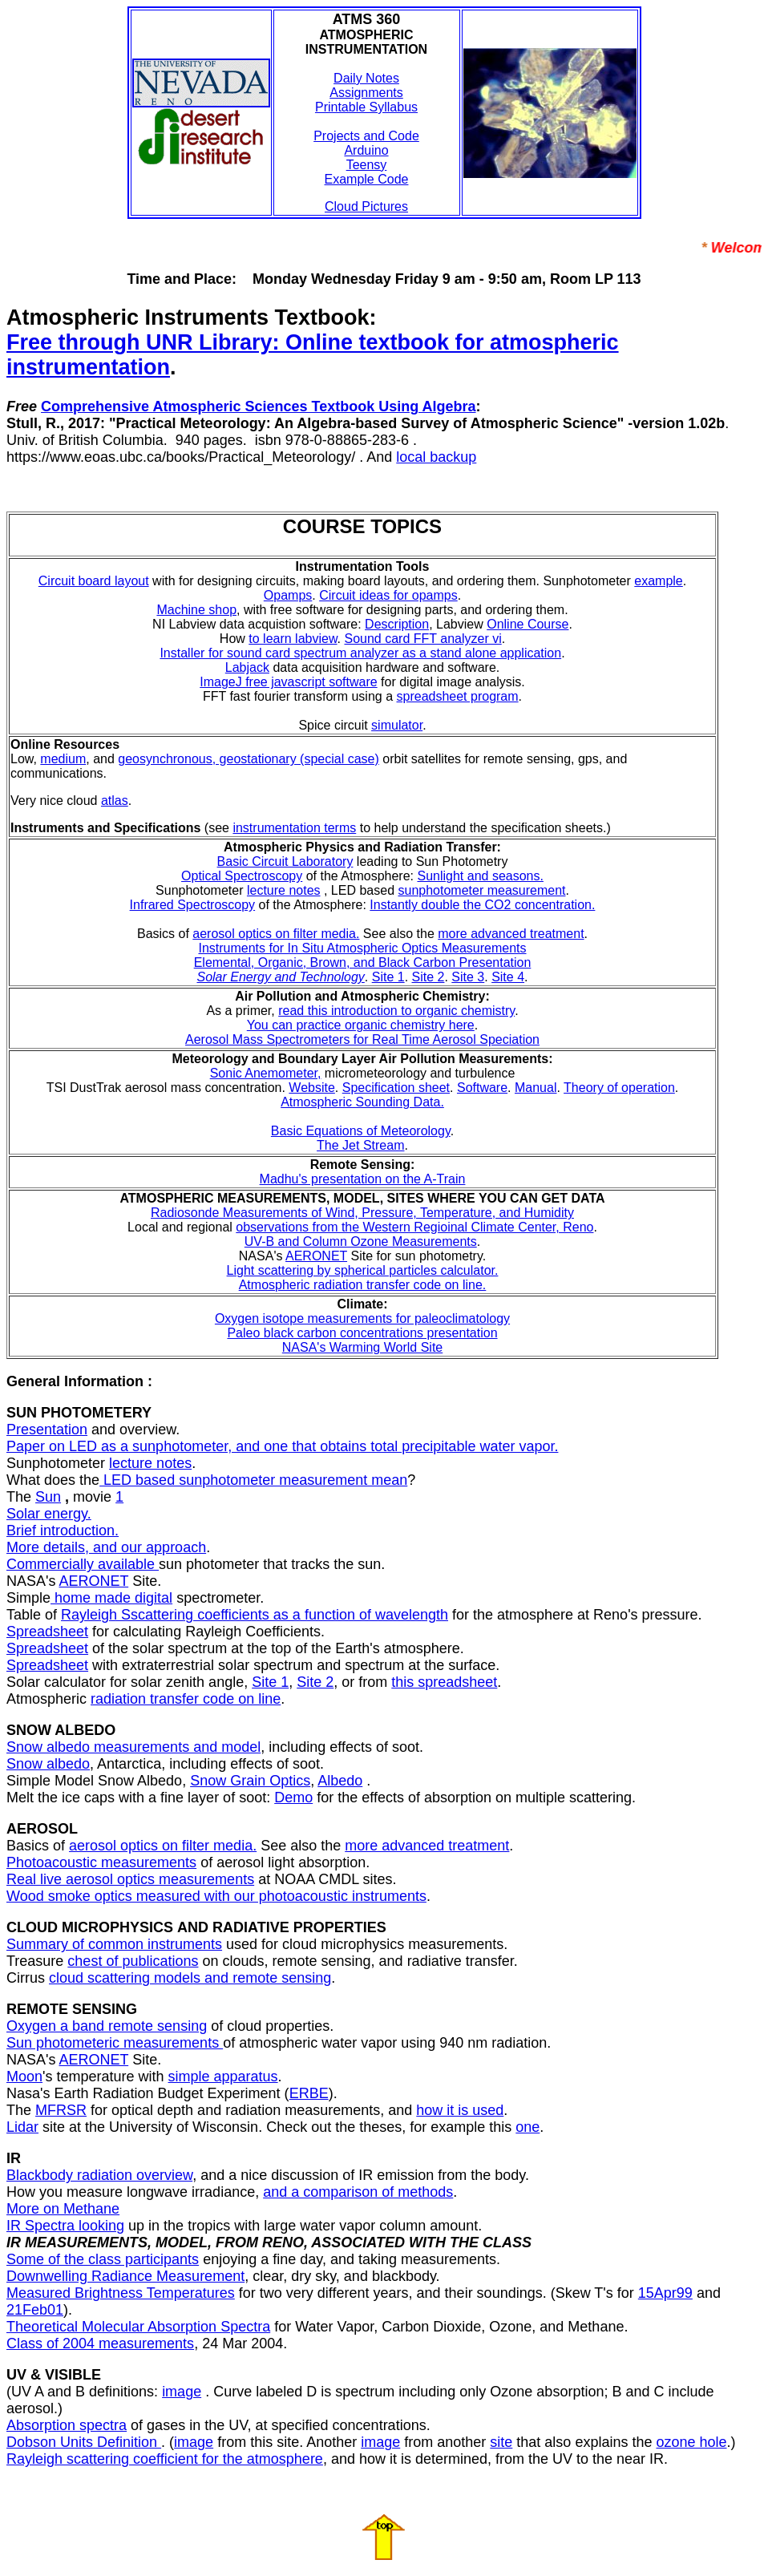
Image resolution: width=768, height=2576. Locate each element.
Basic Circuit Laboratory (285, 861)
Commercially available (82, 1564)
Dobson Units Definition (83, 2442)
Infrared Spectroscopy (193, 905)
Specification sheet (396, 1087)
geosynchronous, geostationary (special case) (248, 759)
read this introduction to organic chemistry (396, 1010)
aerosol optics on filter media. (275, 933)
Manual (535, 1087)
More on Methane (62, 2209)
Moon (24, 2076)
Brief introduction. (62, 1531)
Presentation (46, 1429)
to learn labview (293, 638)
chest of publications (132, 1961)
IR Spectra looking (65, 2226)
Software (482, 1087)
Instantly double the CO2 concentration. (482, 905)
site (501, 2442)
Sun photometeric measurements (114, 2043)
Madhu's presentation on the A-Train (363, 1179)
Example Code (367, 179)
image (181, 2392)
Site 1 (388, 977)
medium (63, 759)
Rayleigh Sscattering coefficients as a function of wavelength (254, 1615)
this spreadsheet (444, 1682)
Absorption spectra (66, 2425)
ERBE (309, 2093)
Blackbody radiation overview (99, 2175)
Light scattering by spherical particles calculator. (363, 1270)
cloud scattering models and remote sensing (190, 1978)
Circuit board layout (93, 581)
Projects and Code (366, 136)
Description (397, 624)
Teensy (366, 165)
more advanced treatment (511, 933)
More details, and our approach (106, 1547)
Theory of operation (619, 1087)
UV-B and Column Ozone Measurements (361, 1241)
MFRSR (61, 2110)
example (658, 581)
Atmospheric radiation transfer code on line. (363, 1285)
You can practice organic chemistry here (361, 1025)
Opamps (288, 595)
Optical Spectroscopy (241, 876)
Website (312, 1087)
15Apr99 (665, 2293)
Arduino (366, 150)
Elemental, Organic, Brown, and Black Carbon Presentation (363, 962)
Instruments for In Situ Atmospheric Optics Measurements (362, 948)
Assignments (366, 92)
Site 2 (428, 977)
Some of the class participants (102, 2259)
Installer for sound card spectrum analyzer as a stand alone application (360, 653)
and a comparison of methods (358, 2192)
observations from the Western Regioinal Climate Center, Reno (414, 1227)
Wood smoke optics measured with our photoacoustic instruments (216, 1896)
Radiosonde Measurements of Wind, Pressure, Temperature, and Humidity (362, 1212)
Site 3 (467, 977)
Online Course (527, 624)
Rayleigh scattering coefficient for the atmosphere (164, 2459)
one (527, 2127)
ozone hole (691, 2442)
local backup (436, 457)
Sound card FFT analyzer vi (422, 638)
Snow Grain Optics (250, 1781)
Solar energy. (48, 1514)
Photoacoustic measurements (101, 1862)
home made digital (111, 1598)
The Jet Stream (360, 1145)
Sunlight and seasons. (480, 876)
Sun (48, 1497)
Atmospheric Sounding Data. (362, 1102)
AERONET (316, 1256)
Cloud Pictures (366, 206)
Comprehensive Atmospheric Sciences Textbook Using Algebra (258, 406)
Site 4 (507, 977)
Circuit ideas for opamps (388, 595)
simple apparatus (223, 2076)
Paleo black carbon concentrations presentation (362, 1333)
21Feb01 (34, 2310)
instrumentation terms (294, 828)
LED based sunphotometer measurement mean (253, 1480)
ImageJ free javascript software (288, 682)
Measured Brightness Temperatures (120, 2293)
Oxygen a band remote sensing (106, 2026)
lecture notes (284, 890)
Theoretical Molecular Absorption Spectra (138, 2327)
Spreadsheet (47, 1632)
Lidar (22, 2127)
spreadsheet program (458, 696)
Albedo (339, 1781)
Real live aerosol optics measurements (130, 1879)
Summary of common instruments (114, 1944)
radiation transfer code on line (186, 1699)
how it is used (459, 2110)
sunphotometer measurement (481, 890)
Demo (293, 1797)
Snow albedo (48, 1764)
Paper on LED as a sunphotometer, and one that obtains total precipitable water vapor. (282, 1446)
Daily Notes (366, 78)
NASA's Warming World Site (362, 1347)
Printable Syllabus (366, 107)
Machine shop (196, 610)
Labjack (247, 667)
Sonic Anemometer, (265, 1073)
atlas (114, 800)
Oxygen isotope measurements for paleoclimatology (362, 1318)
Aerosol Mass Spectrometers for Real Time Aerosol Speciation (362, 1039)
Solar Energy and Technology (280, 977)
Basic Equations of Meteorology (361, 1131)
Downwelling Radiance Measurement (125, 2276)
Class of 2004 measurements (100, 2343)
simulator (396, 725)
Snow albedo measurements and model (133, 1747)
